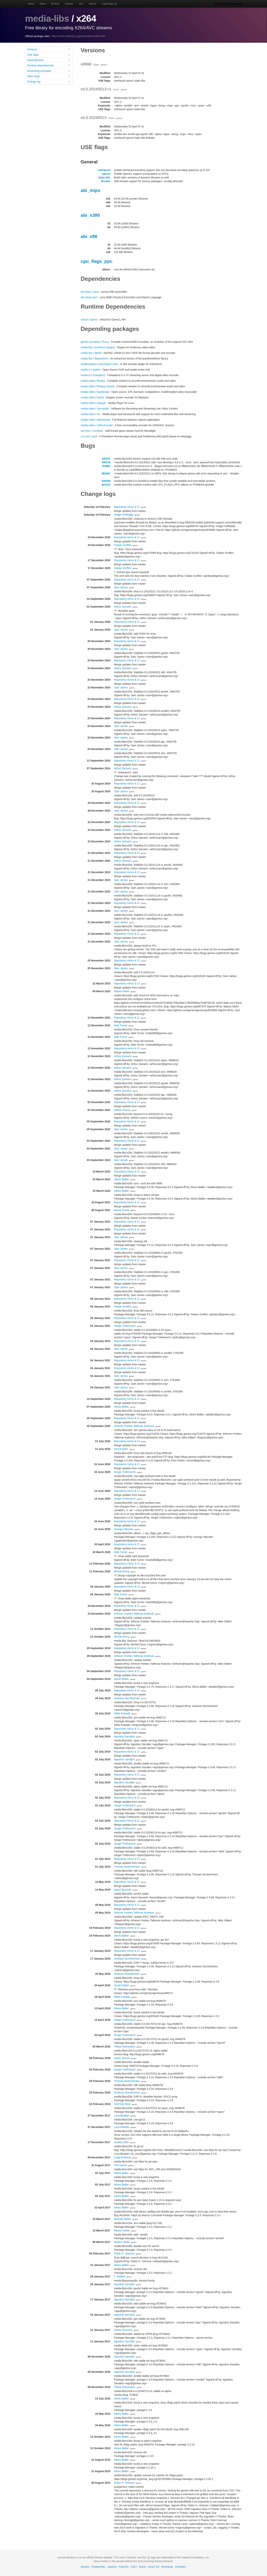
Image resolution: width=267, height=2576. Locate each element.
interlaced (104, 170)
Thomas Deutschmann (127, 1866)
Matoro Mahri (121, 991)
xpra (94, 436)
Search (92, 3)
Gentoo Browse (228, 4)
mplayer (101, 403)
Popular (69, 3)
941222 (106, 484)
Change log (48, 81)
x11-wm (85, 436)
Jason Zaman (122, 2058)
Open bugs (48, 76)
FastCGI (123, 2566)
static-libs (104, 177)
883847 (106, 473)
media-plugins (89, 364)
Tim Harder (120, 2165)
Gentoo (85, 2566)
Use (81, 3)
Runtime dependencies (48, 65)
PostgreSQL (98, 2566)
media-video (88, 380)
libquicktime (101, 358)
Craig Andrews (122, 2157)
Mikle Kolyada (122, 1713)
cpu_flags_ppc (97, 261)
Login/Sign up (109, 3)
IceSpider (180, 2566)
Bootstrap (167, 2566)
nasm (96, 291)
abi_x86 (89, 236)
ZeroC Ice (153, 2566)
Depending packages (48, 70)
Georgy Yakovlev (124, 1529)
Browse (55, 3)
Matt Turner (120, 1025)
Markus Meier (122, 2230)
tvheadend (99, 375)
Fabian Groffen (122, 545)
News (43, 3)
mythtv (96, 369)
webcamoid (103, 419)
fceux (106, 341)
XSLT (134, 2566)
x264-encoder (105, 425)
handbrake (103, 391)
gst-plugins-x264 (108, 364)
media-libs (47, 18)
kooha (100, 397)
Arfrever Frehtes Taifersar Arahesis (134, 1425)
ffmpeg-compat (105, 386)
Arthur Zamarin (122, 606)
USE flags (48, 54)
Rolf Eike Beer (122, 2104)
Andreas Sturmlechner (127, 1698)
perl (95, 297)
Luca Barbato (121, 2115)
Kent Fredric (121, 1448)
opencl (106, 173)
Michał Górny (121, 1571)
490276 (106, 462)
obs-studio (103, 408)
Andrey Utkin (121, 2142)
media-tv (86, 369)
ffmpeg (101, 380)
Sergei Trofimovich (125, 1325)
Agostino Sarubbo (124, 1736)
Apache (112, 2566)
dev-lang (86, 291)
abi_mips (90, 190)
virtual (84, 319)
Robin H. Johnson (124, 2253)
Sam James (121, 587)
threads (105, 181)
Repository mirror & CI (127, 506)
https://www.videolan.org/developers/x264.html (78, 36)
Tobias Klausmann (124, 2046)
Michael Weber (122, 2219)
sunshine (98, 430)
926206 (106, 480)
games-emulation (90, 341)
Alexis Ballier (121, 1179)
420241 (106, 458)
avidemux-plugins (105, 347)
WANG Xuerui (122, 1109)
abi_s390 (90, 215)
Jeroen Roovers (123, 2329)
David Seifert (121, 1985)
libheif (98, 352)
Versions (48, 49)
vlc (98, 414)
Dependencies (48, 60)
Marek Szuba (121, 1210)
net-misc (85, 430)
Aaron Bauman (122, 1889)
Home (31, 3)
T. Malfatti (119, 2276)
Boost (142, 2566)
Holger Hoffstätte (124, 514)
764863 (106, 466)
